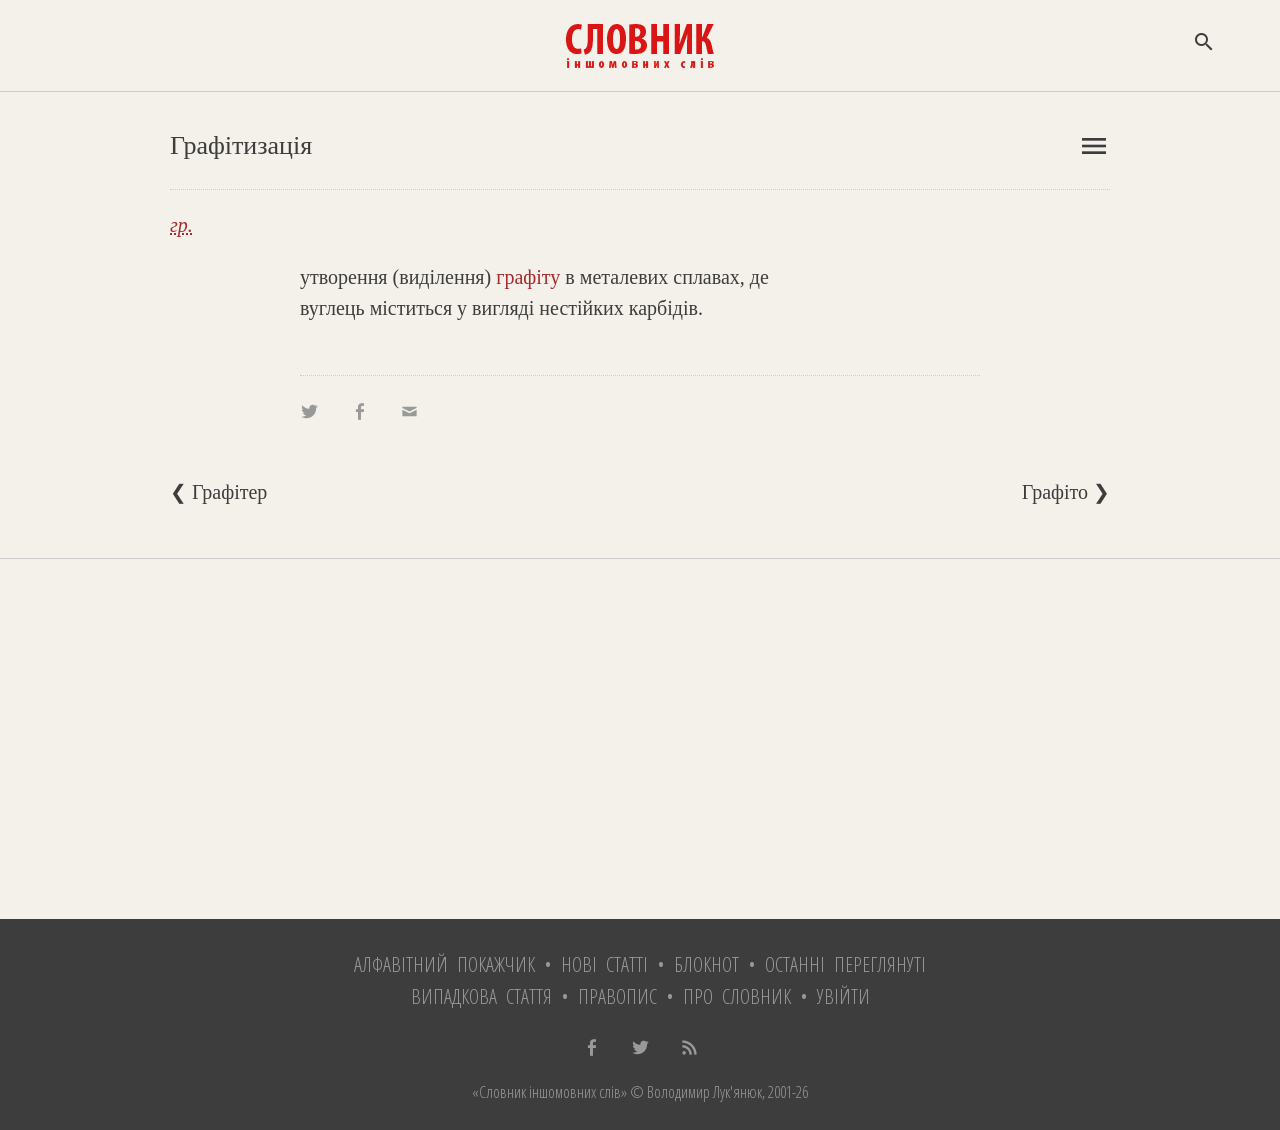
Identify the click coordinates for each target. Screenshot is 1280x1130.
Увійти (843, 996)
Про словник (737, 996)
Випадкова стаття (481, 996)
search (1204, 42)
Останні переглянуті (845, 964)
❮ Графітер (218, 492)
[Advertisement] (640, 739)
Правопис (617, 996)
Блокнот (706, 964)
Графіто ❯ (1066, 492)
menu (1094, 146)
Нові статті (604, 964)
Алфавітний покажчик (444, 964)
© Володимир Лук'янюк (694, 1092)
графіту (528, 277)
